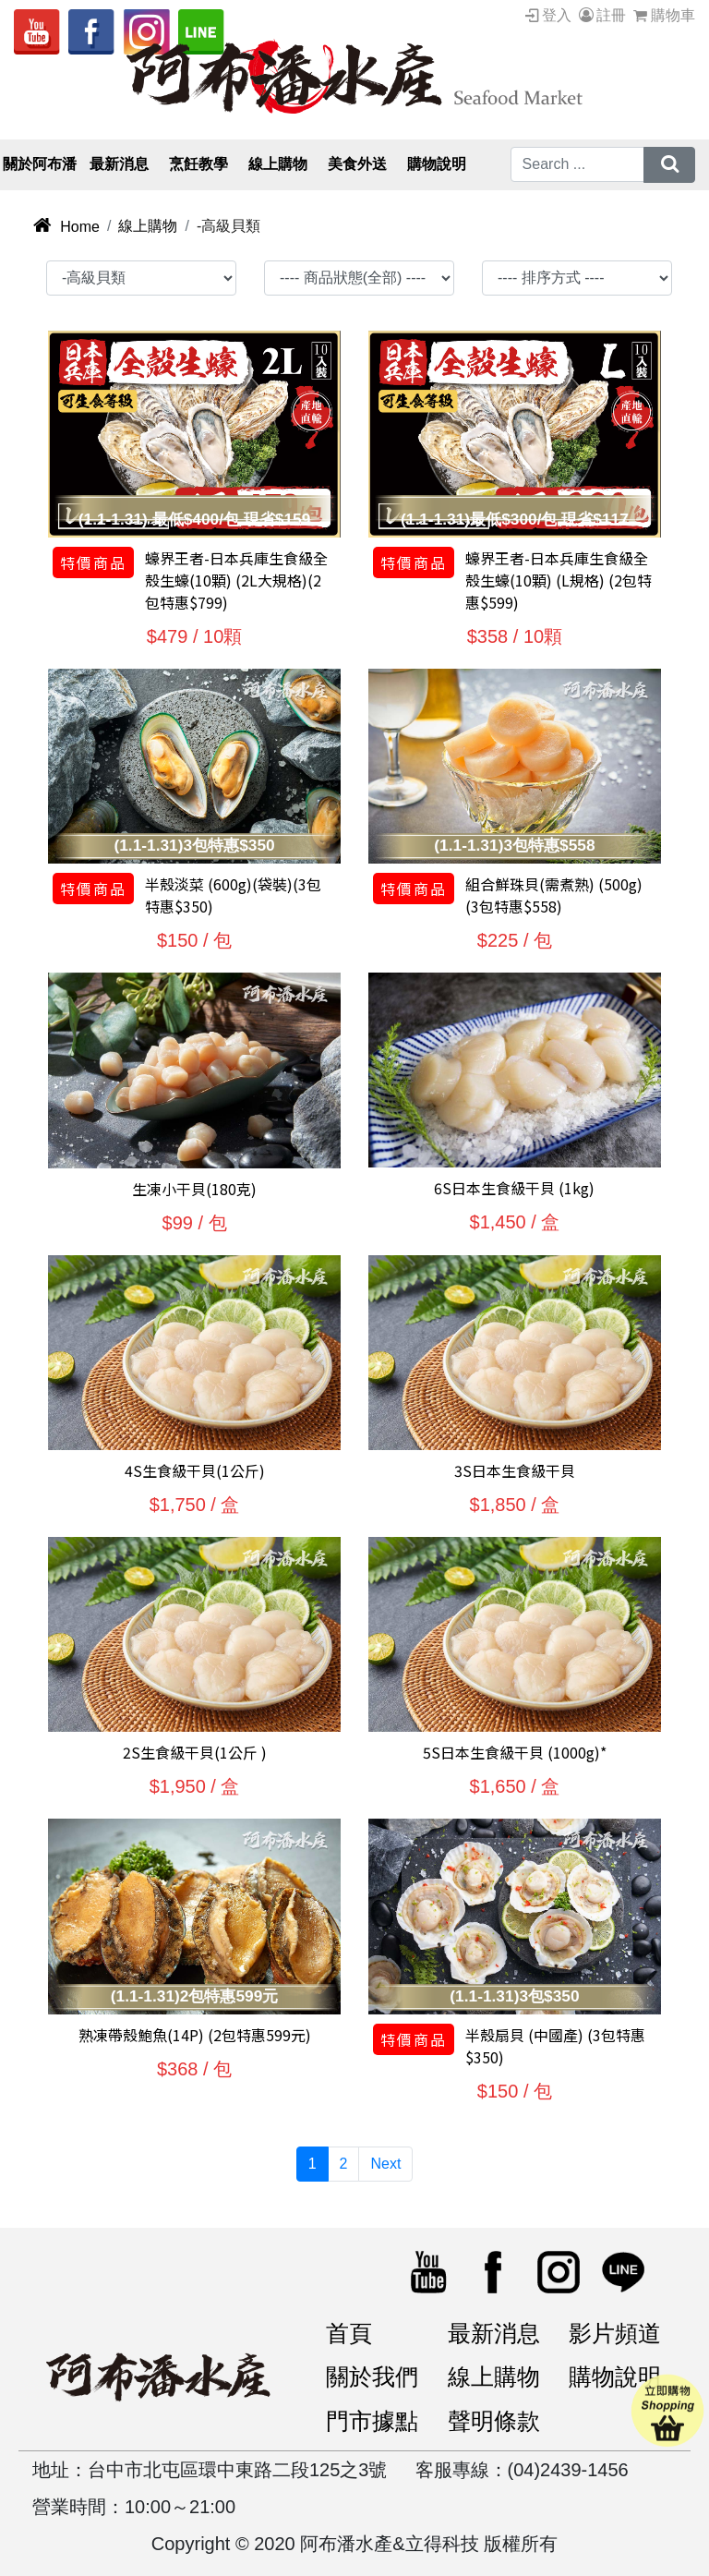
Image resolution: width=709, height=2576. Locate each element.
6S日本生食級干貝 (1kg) (514, 1188)
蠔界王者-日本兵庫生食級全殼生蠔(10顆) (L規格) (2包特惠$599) (558, 580)
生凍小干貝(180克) (194, 1189)
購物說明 (615, 2376)
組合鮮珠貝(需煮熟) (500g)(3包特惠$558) (554, 895)
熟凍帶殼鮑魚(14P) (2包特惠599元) (194, 2035)
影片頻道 (615, 2333)
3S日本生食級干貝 (514, 1470)
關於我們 (372, 2376)
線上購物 (147, 226)
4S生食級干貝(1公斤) (195, 1470)
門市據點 (372, 2421)
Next (385, 2163)
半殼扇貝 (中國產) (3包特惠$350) (555, 2046)
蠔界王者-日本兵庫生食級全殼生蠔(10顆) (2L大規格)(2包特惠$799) (236, 580)
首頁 (349, 2333)
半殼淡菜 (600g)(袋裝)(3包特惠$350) (233, 895)
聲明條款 (494, 2421)
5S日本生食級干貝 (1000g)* (515, 1752)
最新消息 (494, 2333)
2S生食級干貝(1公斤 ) (195, 1752)
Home (66, 227)
